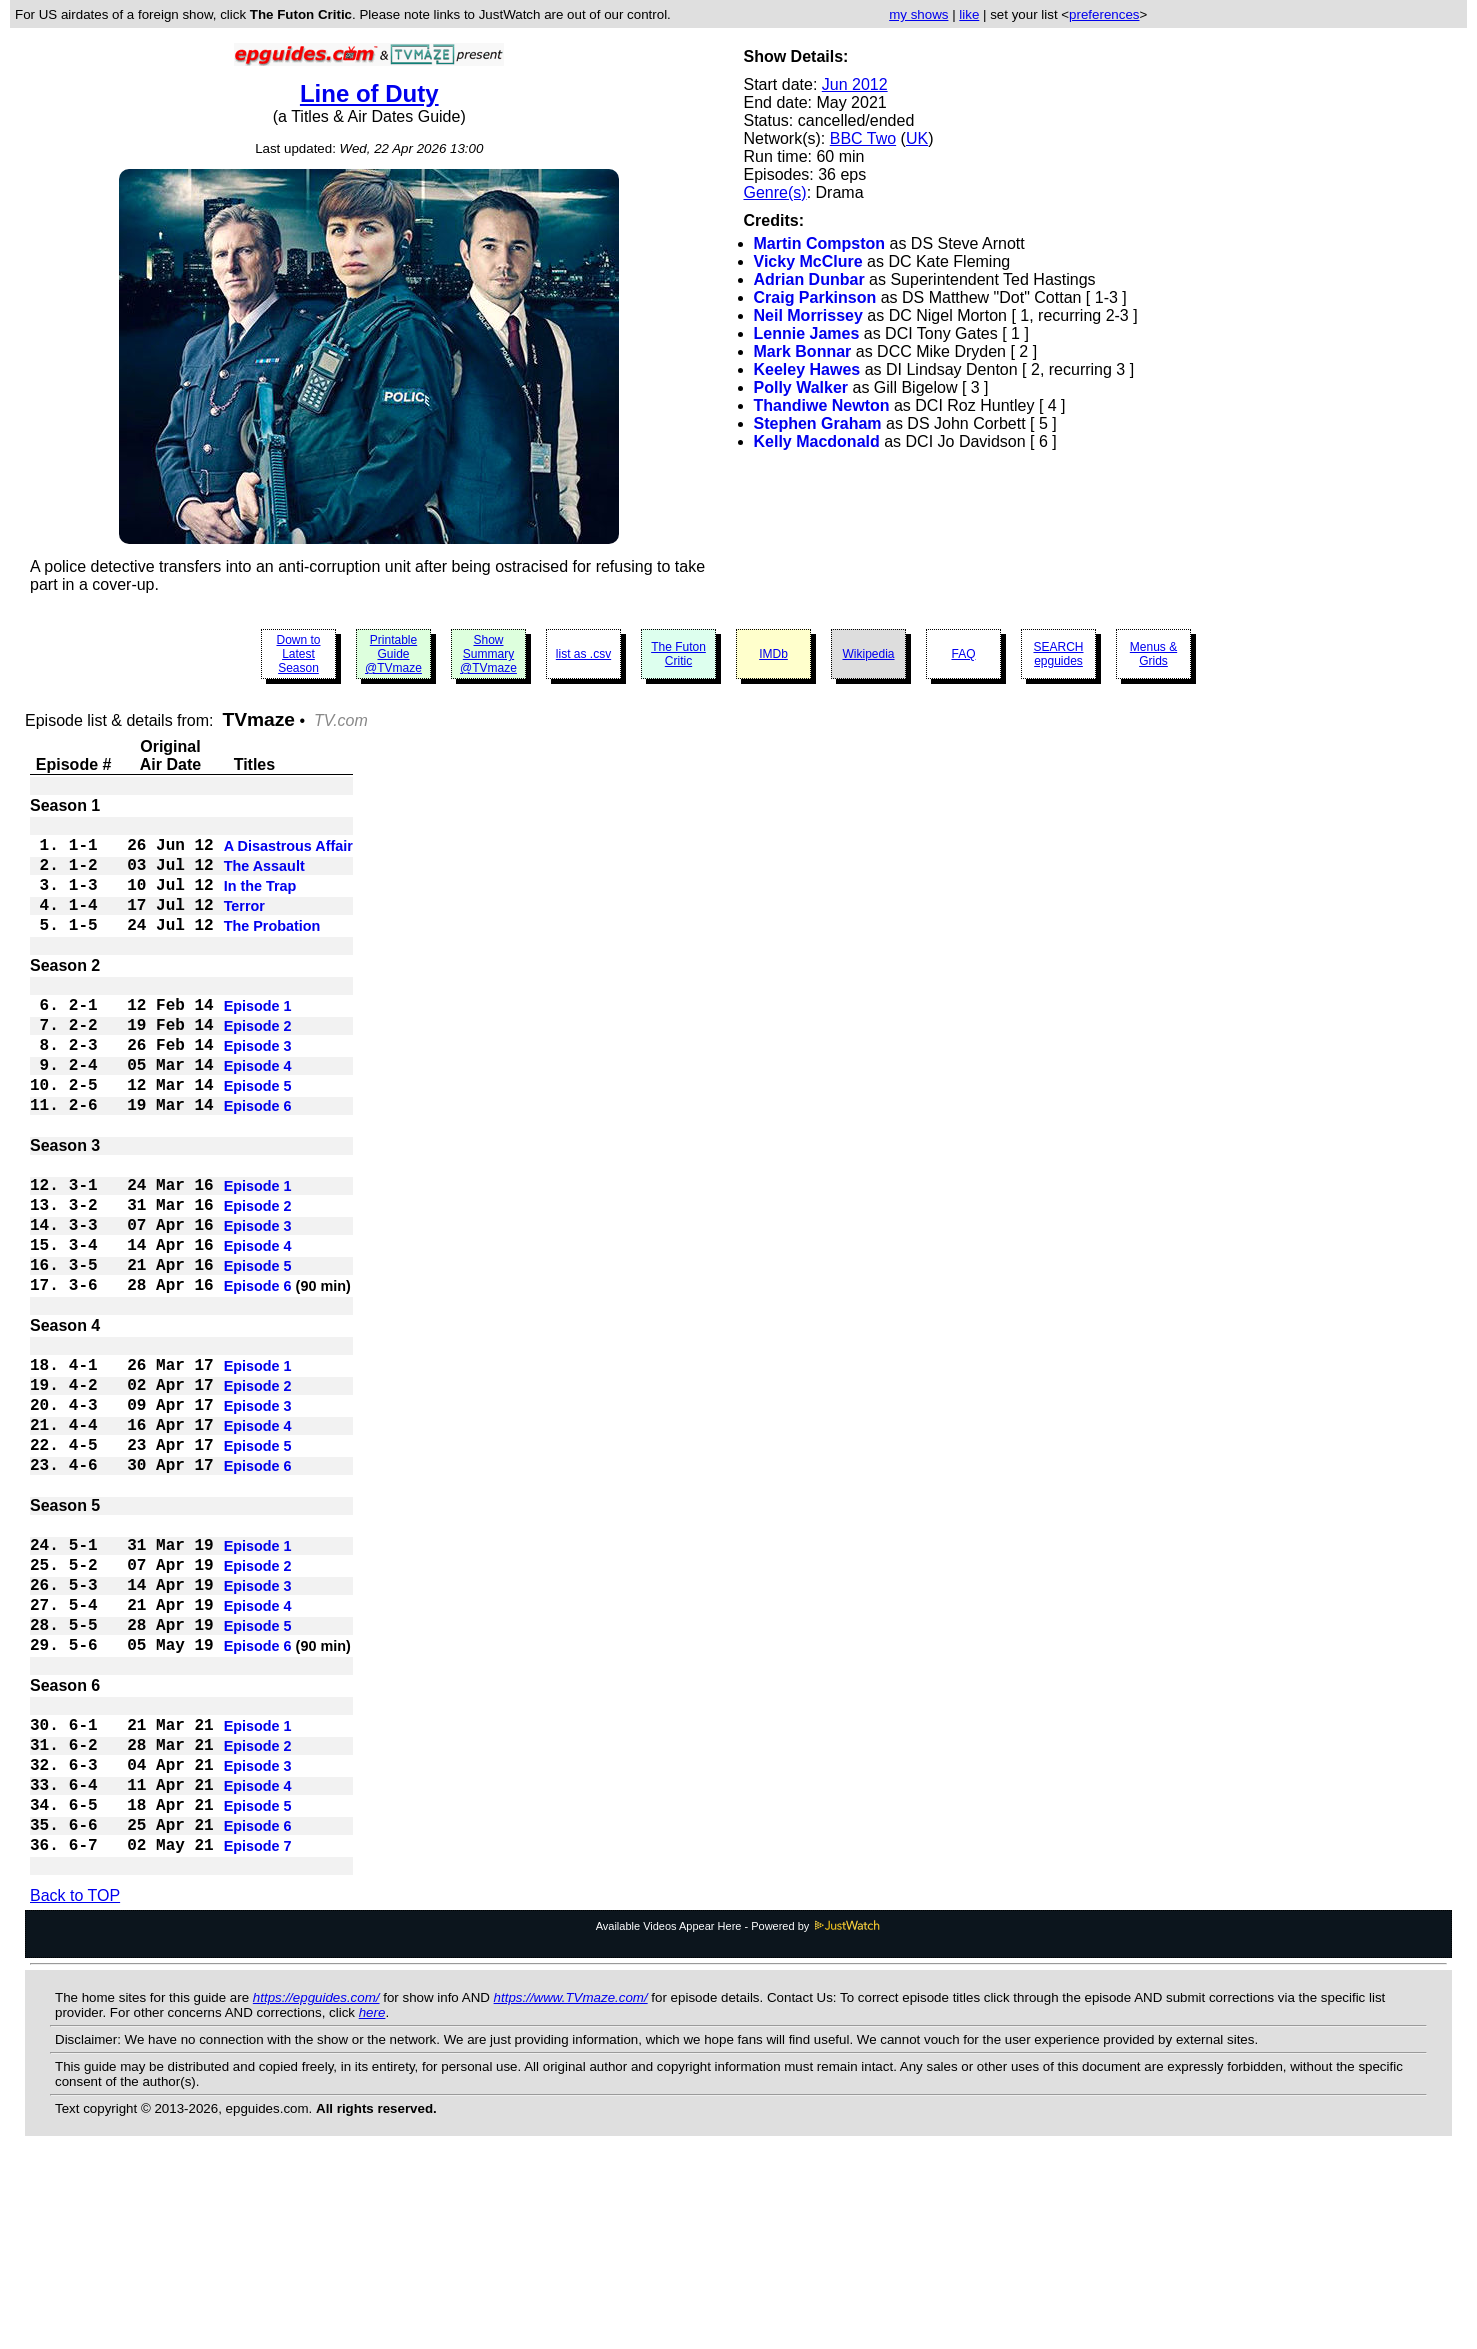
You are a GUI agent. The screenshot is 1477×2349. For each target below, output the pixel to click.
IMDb (773, 654)
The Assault (264, 876)
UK (917, 138)
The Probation (272, 948)
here (372, 2200)
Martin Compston (820, 243)
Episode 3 (258, 1088)
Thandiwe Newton (822, 405)
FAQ (963, 654)
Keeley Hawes (807, 369)
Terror (244, 924)
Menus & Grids (1153, 654)
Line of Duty (369, 93)
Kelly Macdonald (817, 441)
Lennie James (807, 333)
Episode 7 (258, 2032)
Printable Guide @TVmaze (393, 654)
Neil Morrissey (808, 315)
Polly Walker (801, 387)
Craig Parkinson (815, 297)
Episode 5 (258, 1136)
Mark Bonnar (803, 351)
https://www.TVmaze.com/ (571, 2185)
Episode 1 (258, 1040)
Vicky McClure (808, 261)
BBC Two (863, 138)
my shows (918, 14)
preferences (1104, 14)
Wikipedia (868, 654)
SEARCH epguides (1058, 654)
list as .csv (583, 654)
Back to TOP (75, 2083)
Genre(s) (775, 192)
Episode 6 (258, 1160)
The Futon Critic (678, 654)
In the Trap (260, 900)
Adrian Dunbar (809, 279)
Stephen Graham (818, 423)
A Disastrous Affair (288, 852)
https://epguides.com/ (316, 2185)
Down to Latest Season (298, 654)
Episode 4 (258, 1112)
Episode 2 (258, 1064)
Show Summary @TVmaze (488, 654)
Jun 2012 (855, 84)
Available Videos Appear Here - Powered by (739, 2114)
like (969, 14)
